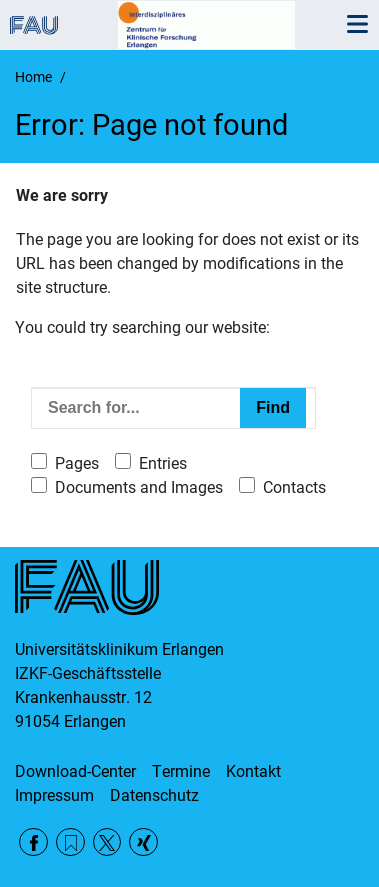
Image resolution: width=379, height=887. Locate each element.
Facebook (33, 842)
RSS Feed (70, 842)
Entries (163, 463)
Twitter (107, 842)
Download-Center (75, 771)
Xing (143, 842)
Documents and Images (139, 487)
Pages (77, 463)
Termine (181, 771)
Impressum (54, 795)
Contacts (294, 487)
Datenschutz (154, 795)
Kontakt (253, 771)
